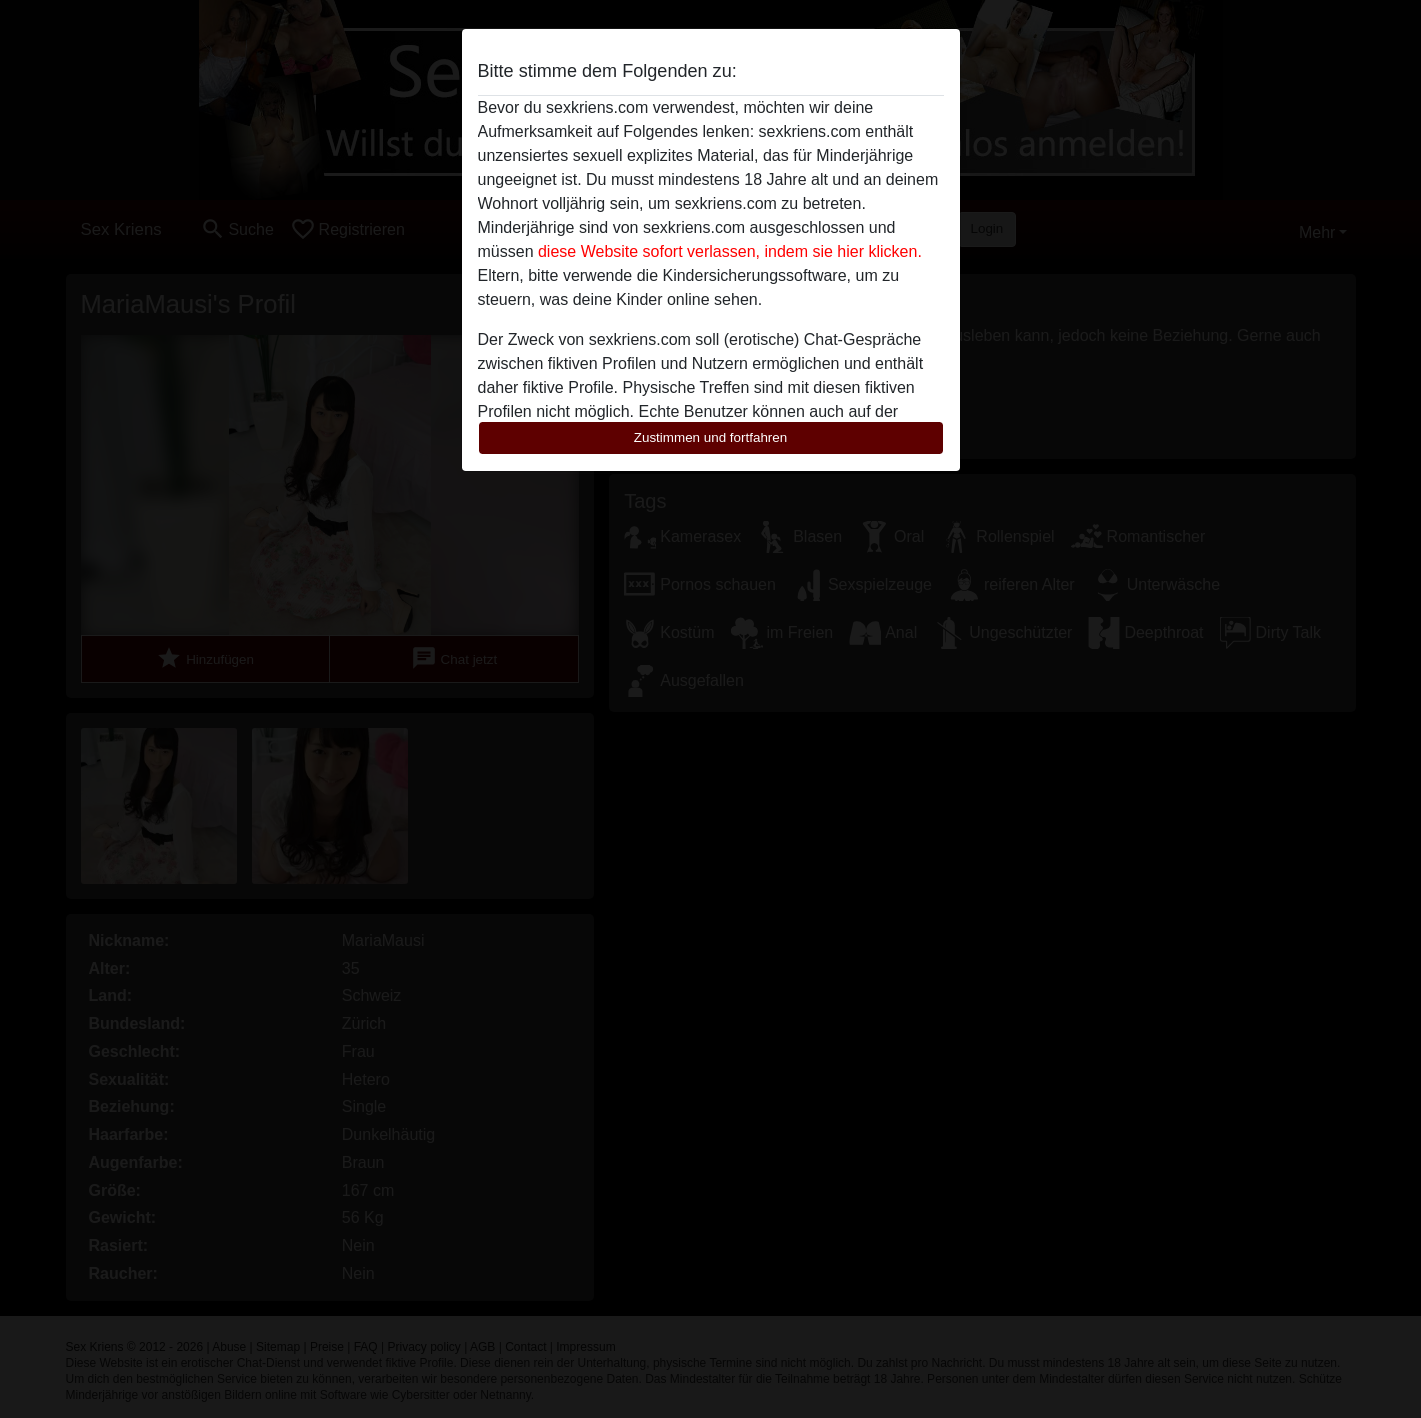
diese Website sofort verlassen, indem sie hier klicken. (730, 251)
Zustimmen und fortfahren (711, 437)
